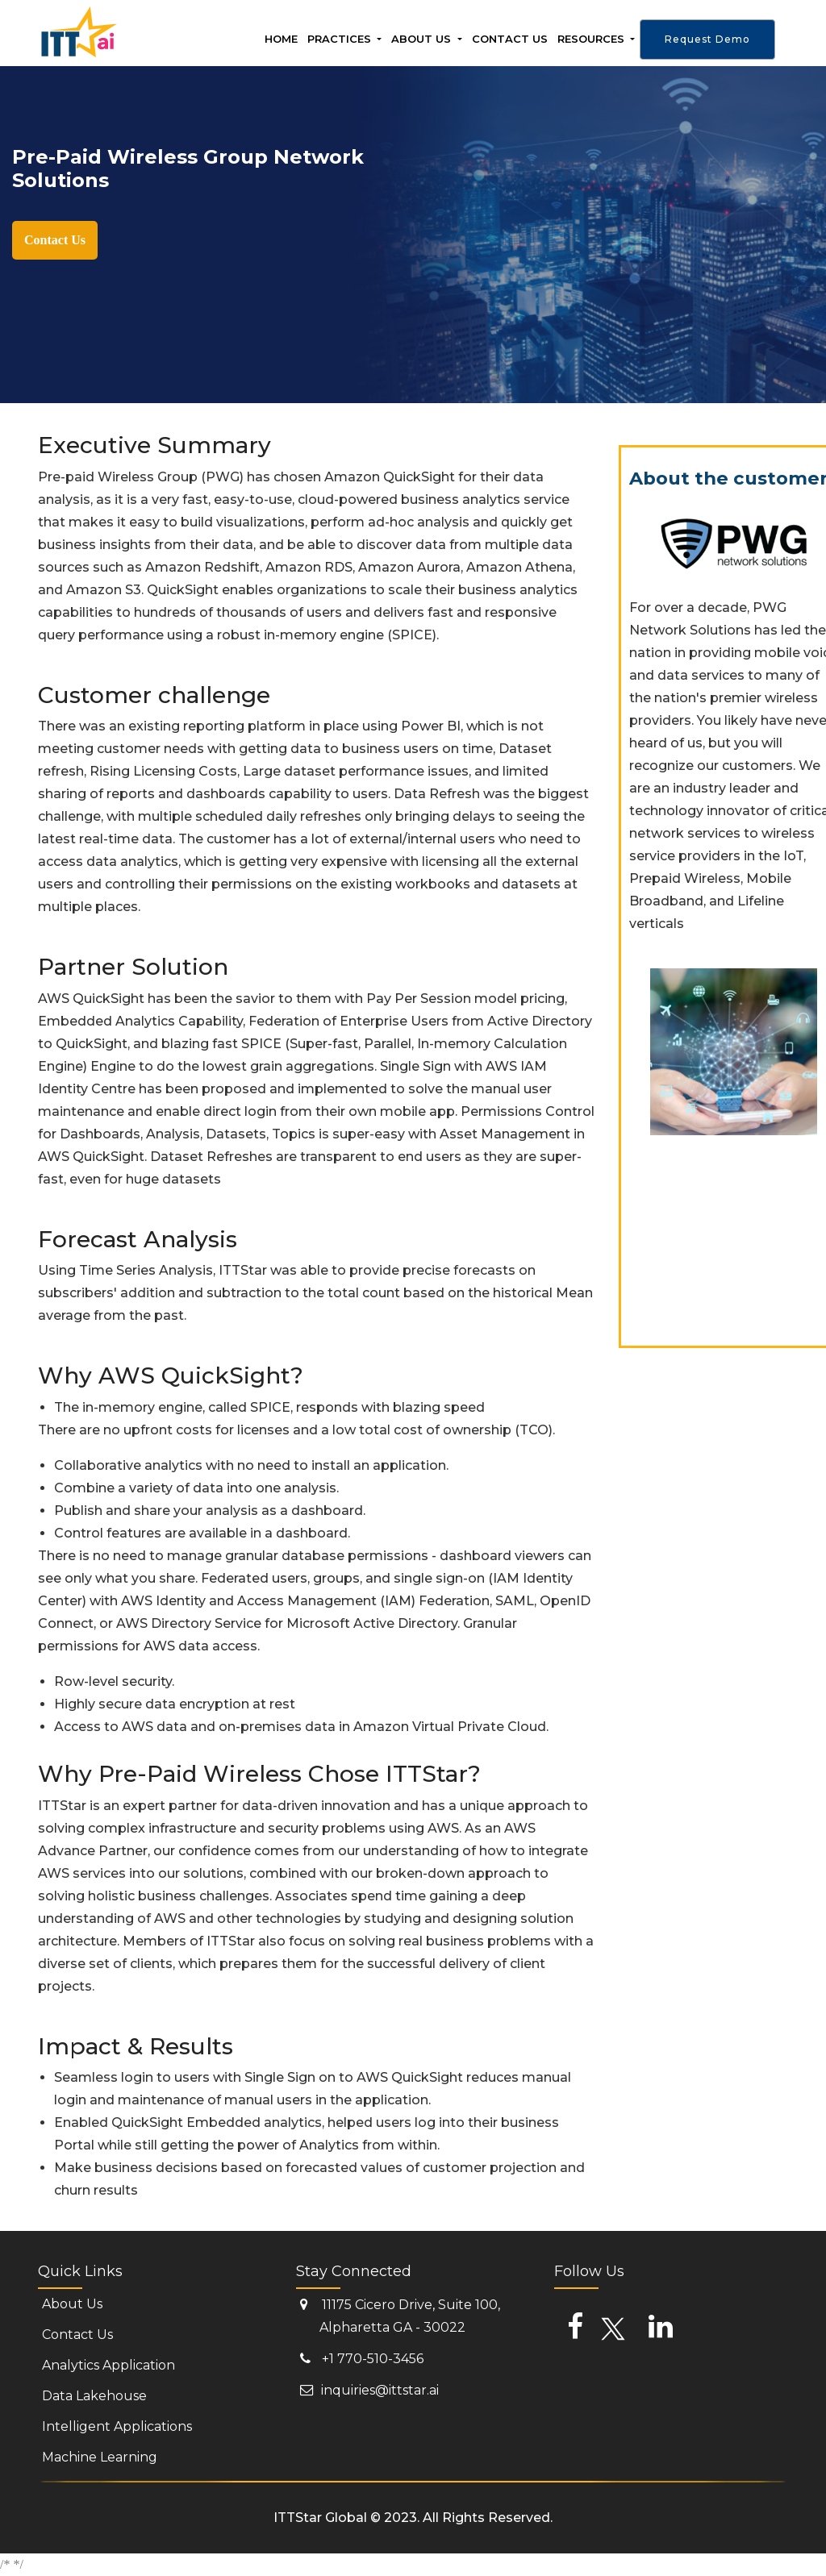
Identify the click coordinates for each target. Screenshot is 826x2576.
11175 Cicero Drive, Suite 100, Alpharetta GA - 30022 (400, 2315)
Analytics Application (108, 2365)
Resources (592, 38)
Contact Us (55, 240)
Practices (340, 38)
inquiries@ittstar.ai (369, 2387)
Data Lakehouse (94, 2395)
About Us (422, 38)
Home (281, 36)
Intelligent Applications (117, 2426)
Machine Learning (99, 2457)
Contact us (510, 36)
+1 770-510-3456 (361, 2357)
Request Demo (707, 39)
